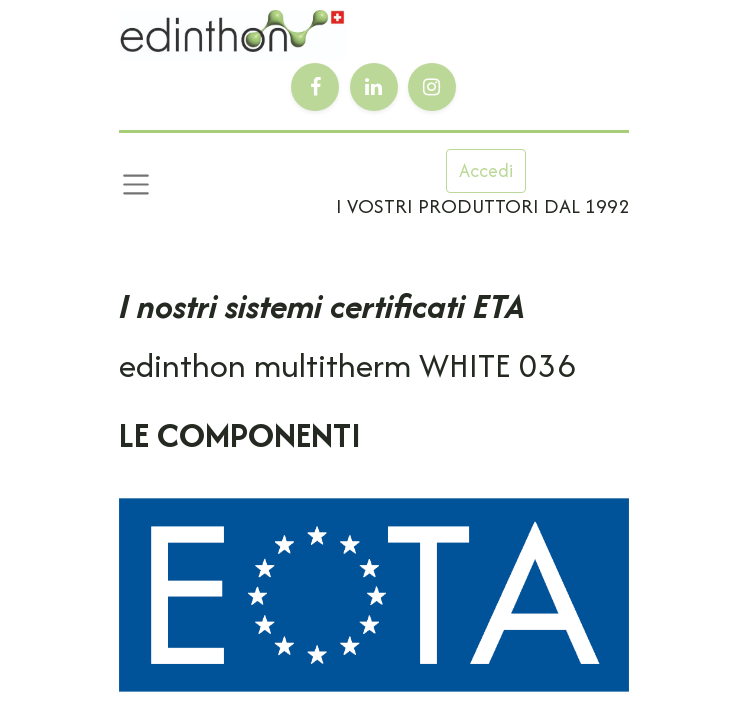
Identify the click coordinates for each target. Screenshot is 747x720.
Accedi (486, 170)
